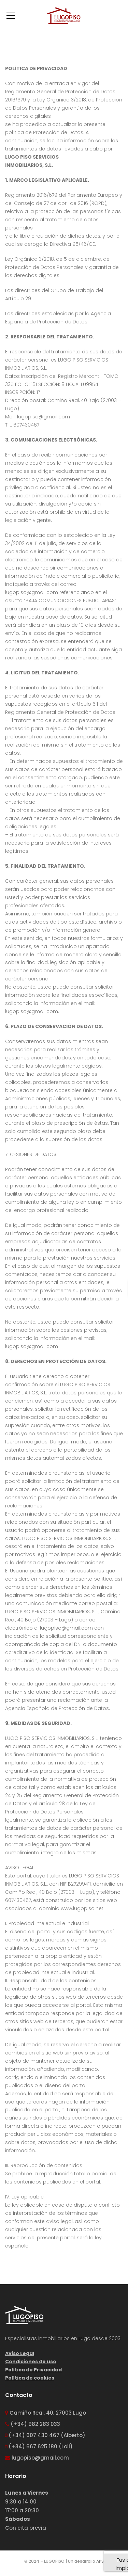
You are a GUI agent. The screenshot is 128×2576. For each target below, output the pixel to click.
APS (100, 2561)
